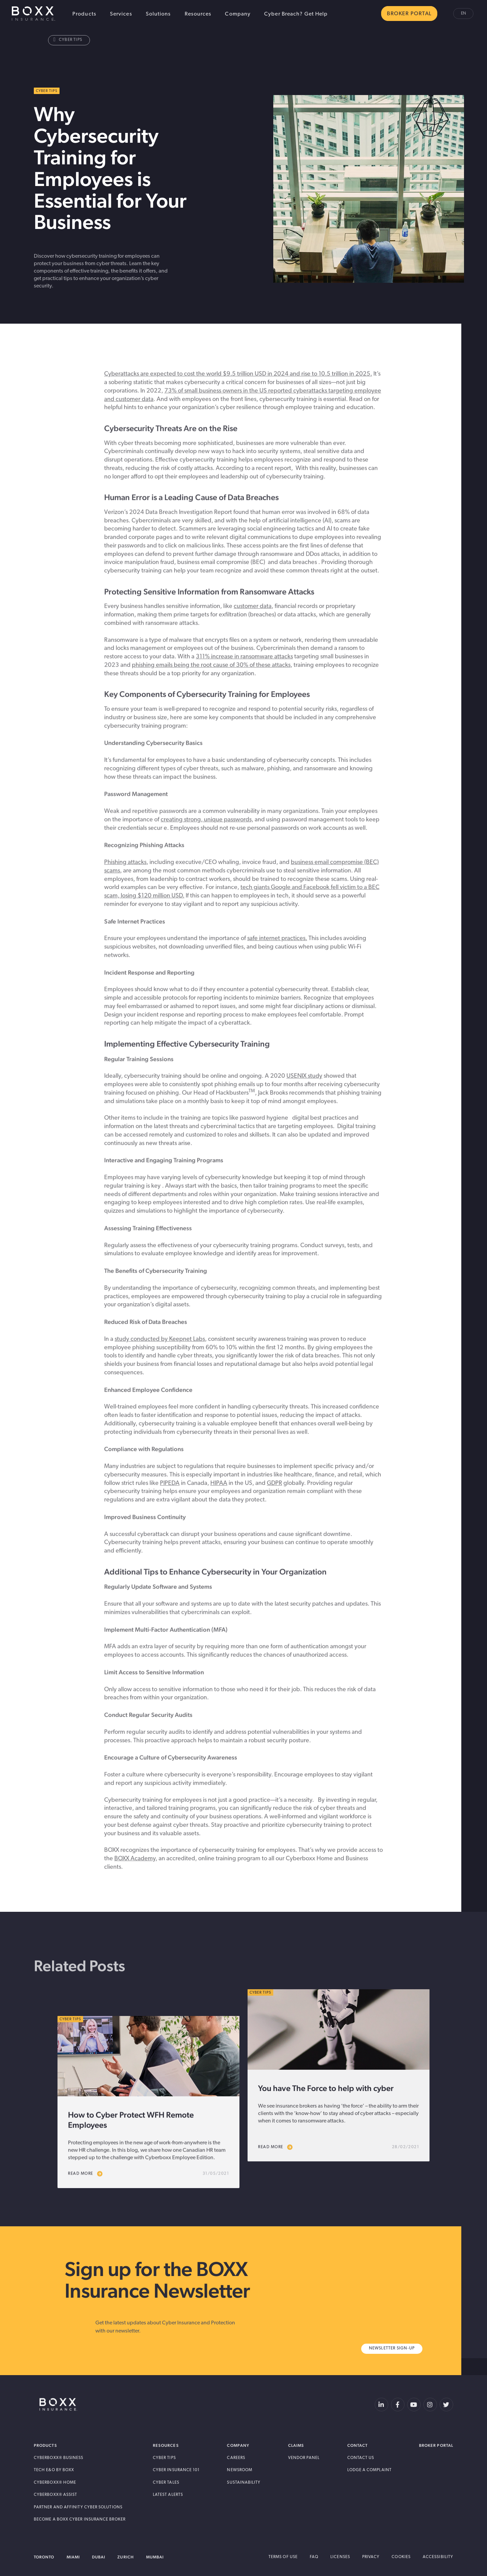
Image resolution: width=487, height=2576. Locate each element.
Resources (198, 14)
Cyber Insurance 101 (176, 2470)
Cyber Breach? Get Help (296, 14)
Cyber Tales (166, 2483)
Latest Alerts (168, 2495)
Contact (357, 2445)
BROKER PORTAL (409, 14)
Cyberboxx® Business (59, 2458)
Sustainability (243, 2483)
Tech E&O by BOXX (54, 2470)
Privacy (371, 2557)
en (463, 13)
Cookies (401, 2557)
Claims (296, 2445)
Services (121, 14)
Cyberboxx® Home (55, 2483)
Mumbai (155, 2557)
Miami (73, 2557)
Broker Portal (436, 2445)
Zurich (125, 2557)
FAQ (314, 2557)
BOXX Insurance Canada (33, 13)
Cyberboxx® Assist (55, 2495)
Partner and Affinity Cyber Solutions (78, 2507)
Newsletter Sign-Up (392, 2348)
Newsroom (239, 2470)
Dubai (98, 2557)
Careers (236, 2458)
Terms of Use (283, 2557)
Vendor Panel (304, 2458)
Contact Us (360, 2458)
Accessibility (438, 2557)
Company (238, 14)
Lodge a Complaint (369, 2470)
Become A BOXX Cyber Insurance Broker (79, 2519)
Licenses (340, 2557)
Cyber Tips (67, 39)
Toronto (44, 2557)
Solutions (158, 14)
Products (84, 14)
